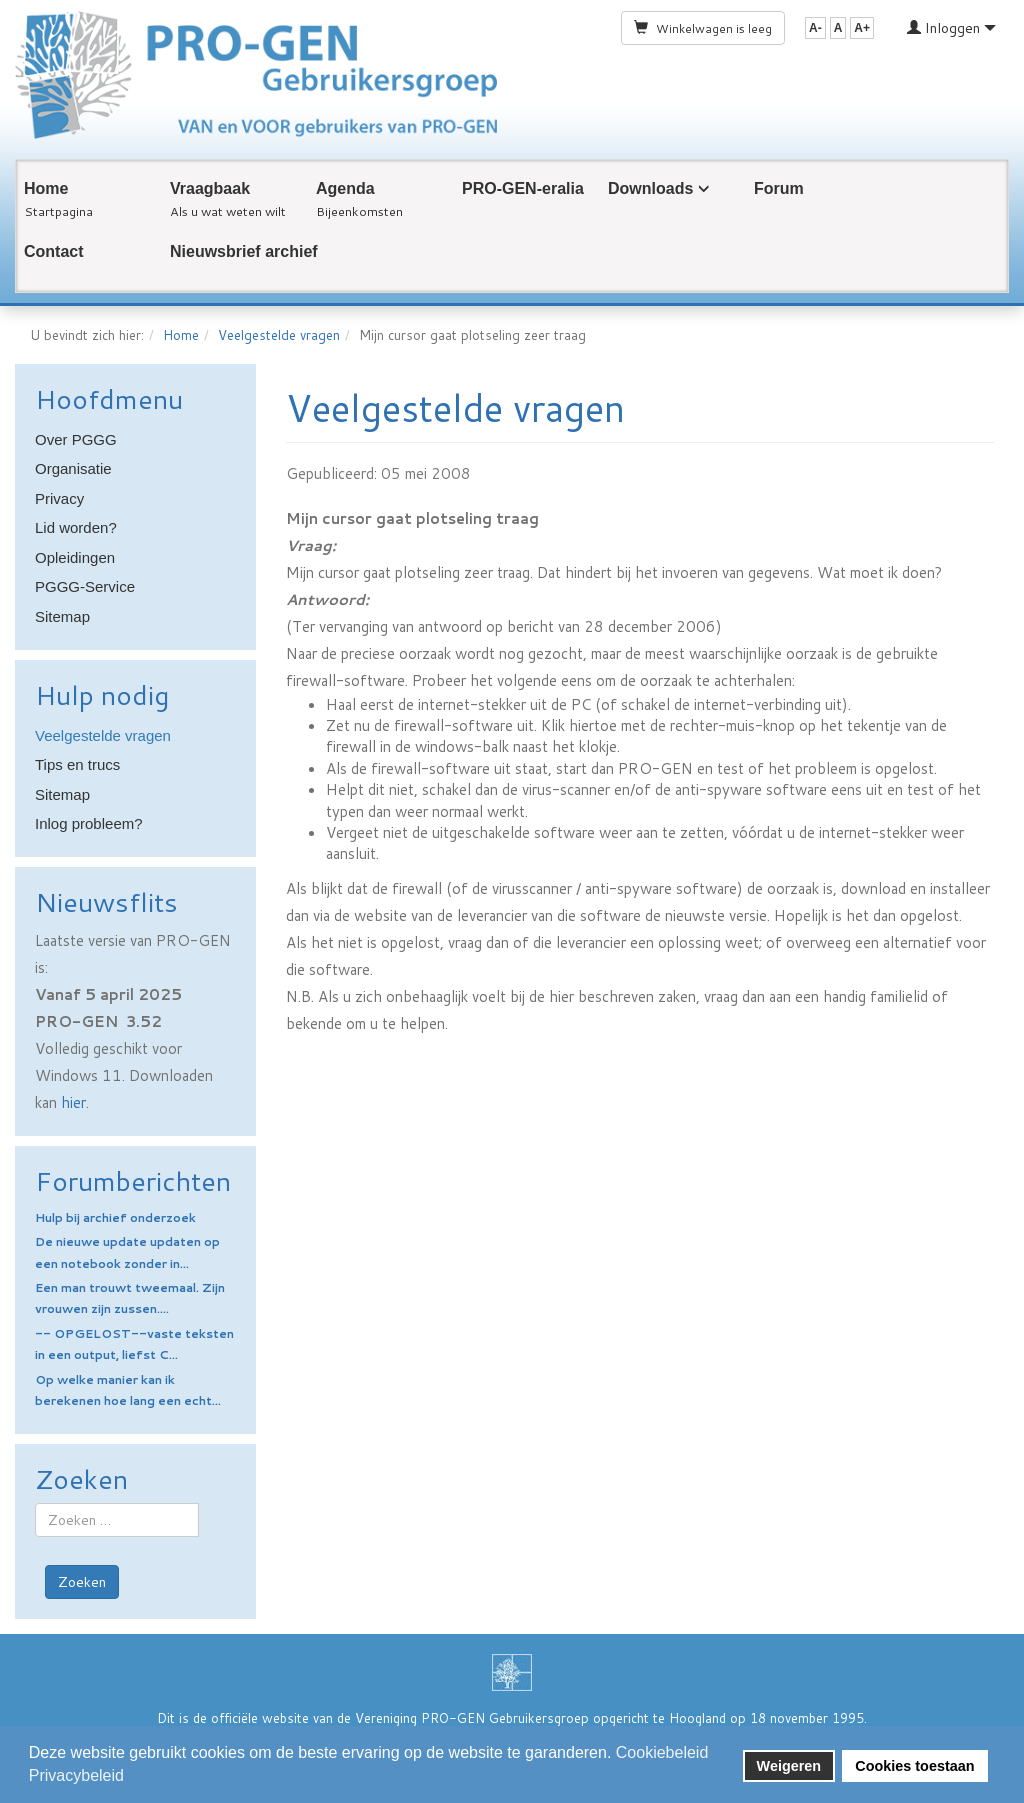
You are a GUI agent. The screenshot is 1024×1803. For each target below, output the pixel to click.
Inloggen (951, 28)
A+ (862, 28)
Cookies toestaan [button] (914, 1766)
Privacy (59, 498)
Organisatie (73, 468)
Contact (54, 251)
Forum (779, 188)
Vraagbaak (210, 188)
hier (73, 1102)
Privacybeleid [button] (76, 1775)
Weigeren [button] (789, 1766)
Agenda (345, 188)
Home (46, 188)
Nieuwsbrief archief (244, 251)
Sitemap (62, 616)
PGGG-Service (85, 586)
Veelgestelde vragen (279, 335)
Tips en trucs (77, 764)
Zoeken (82, 1582)
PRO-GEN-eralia (523, 188)
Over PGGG (76, 439)
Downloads (650, 188)
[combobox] (117, 1520)
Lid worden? (76, 527)
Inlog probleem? (89, 823)
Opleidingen (75, 557)
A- (815, 28)
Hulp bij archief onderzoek (115, 1217)
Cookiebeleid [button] (662, 1752)
